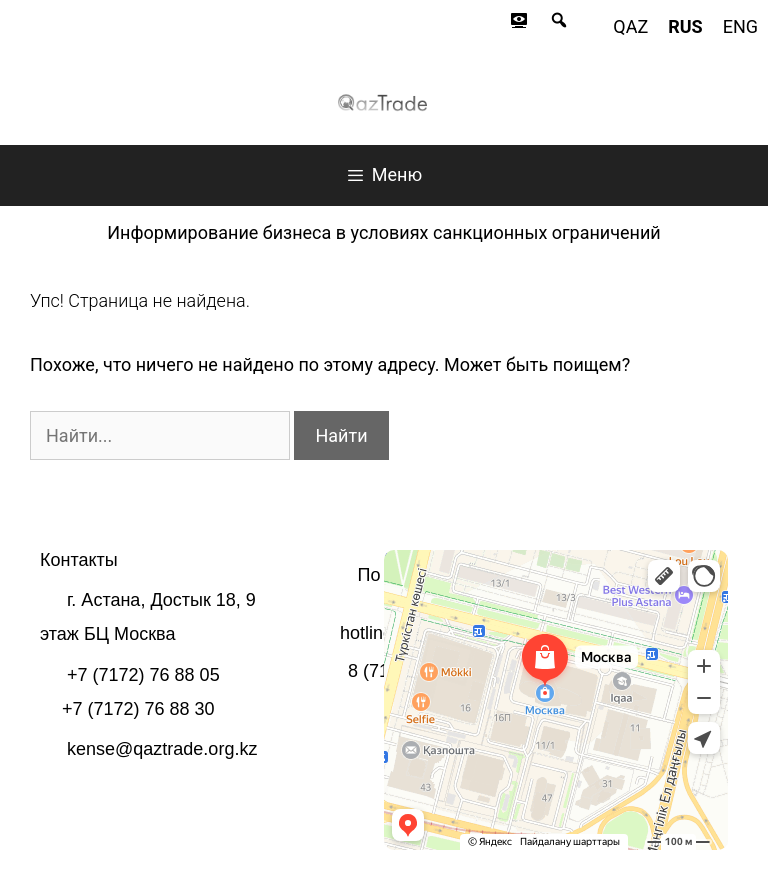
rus (685, 26)
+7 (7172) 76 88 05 (143, 675)
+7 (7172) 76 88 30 (138, 709)
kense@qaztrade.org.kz (162, 749)
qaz (630, 26)
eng (740, 26)
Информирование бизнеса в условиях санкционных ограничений (384, 232)
